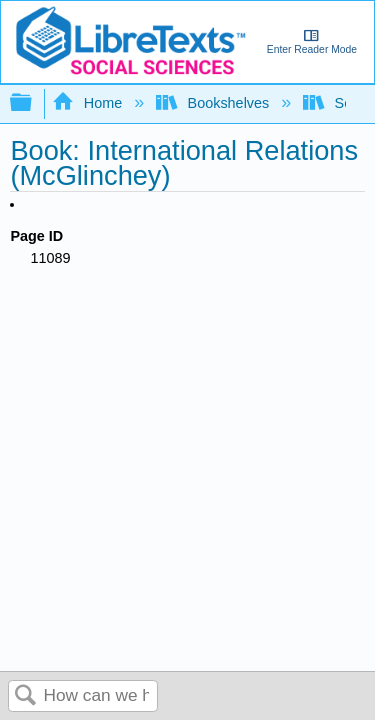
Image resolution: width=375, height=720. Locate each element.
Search (26, 696)
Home (89, 103)
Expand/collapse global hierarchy (34, 103)
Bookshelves (214, 103)
